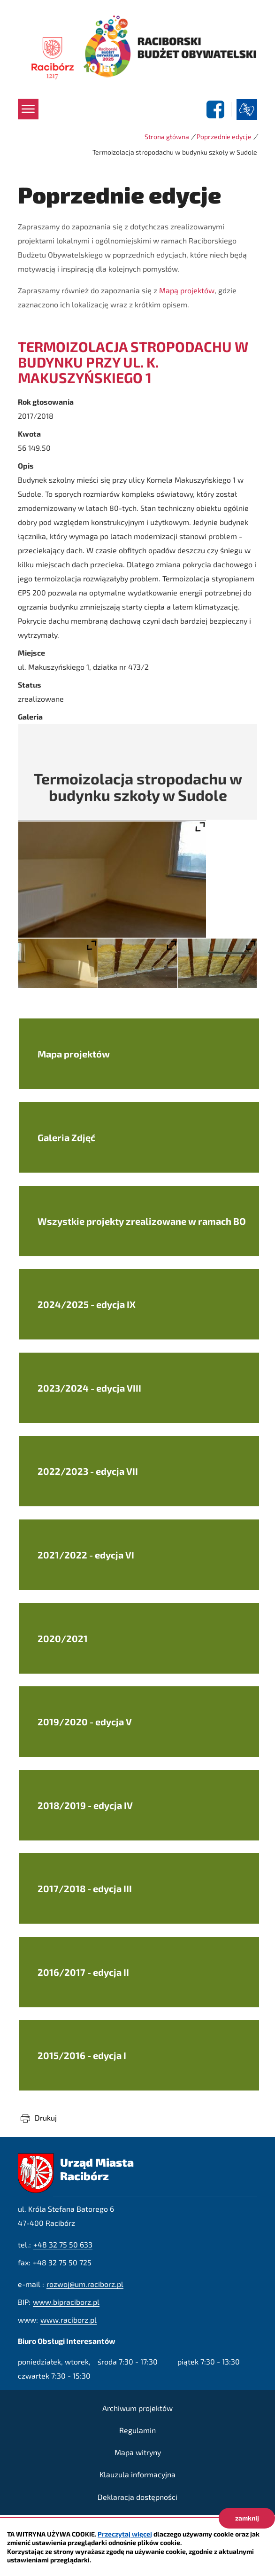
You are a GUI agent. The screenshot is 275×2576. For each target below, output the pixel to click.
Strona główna (167, 137)
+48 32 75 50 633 (62, 2244)
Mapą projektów (186, 290)
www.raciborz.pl (68, 2319)
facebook (216, 109)
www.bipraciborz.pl (66, 2301)
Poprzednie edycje (224, 137)
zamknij (247, 2518)
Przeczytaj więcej (125, 2534)
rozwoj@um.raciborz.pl (84, 2283)
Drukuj (46, 2117)
